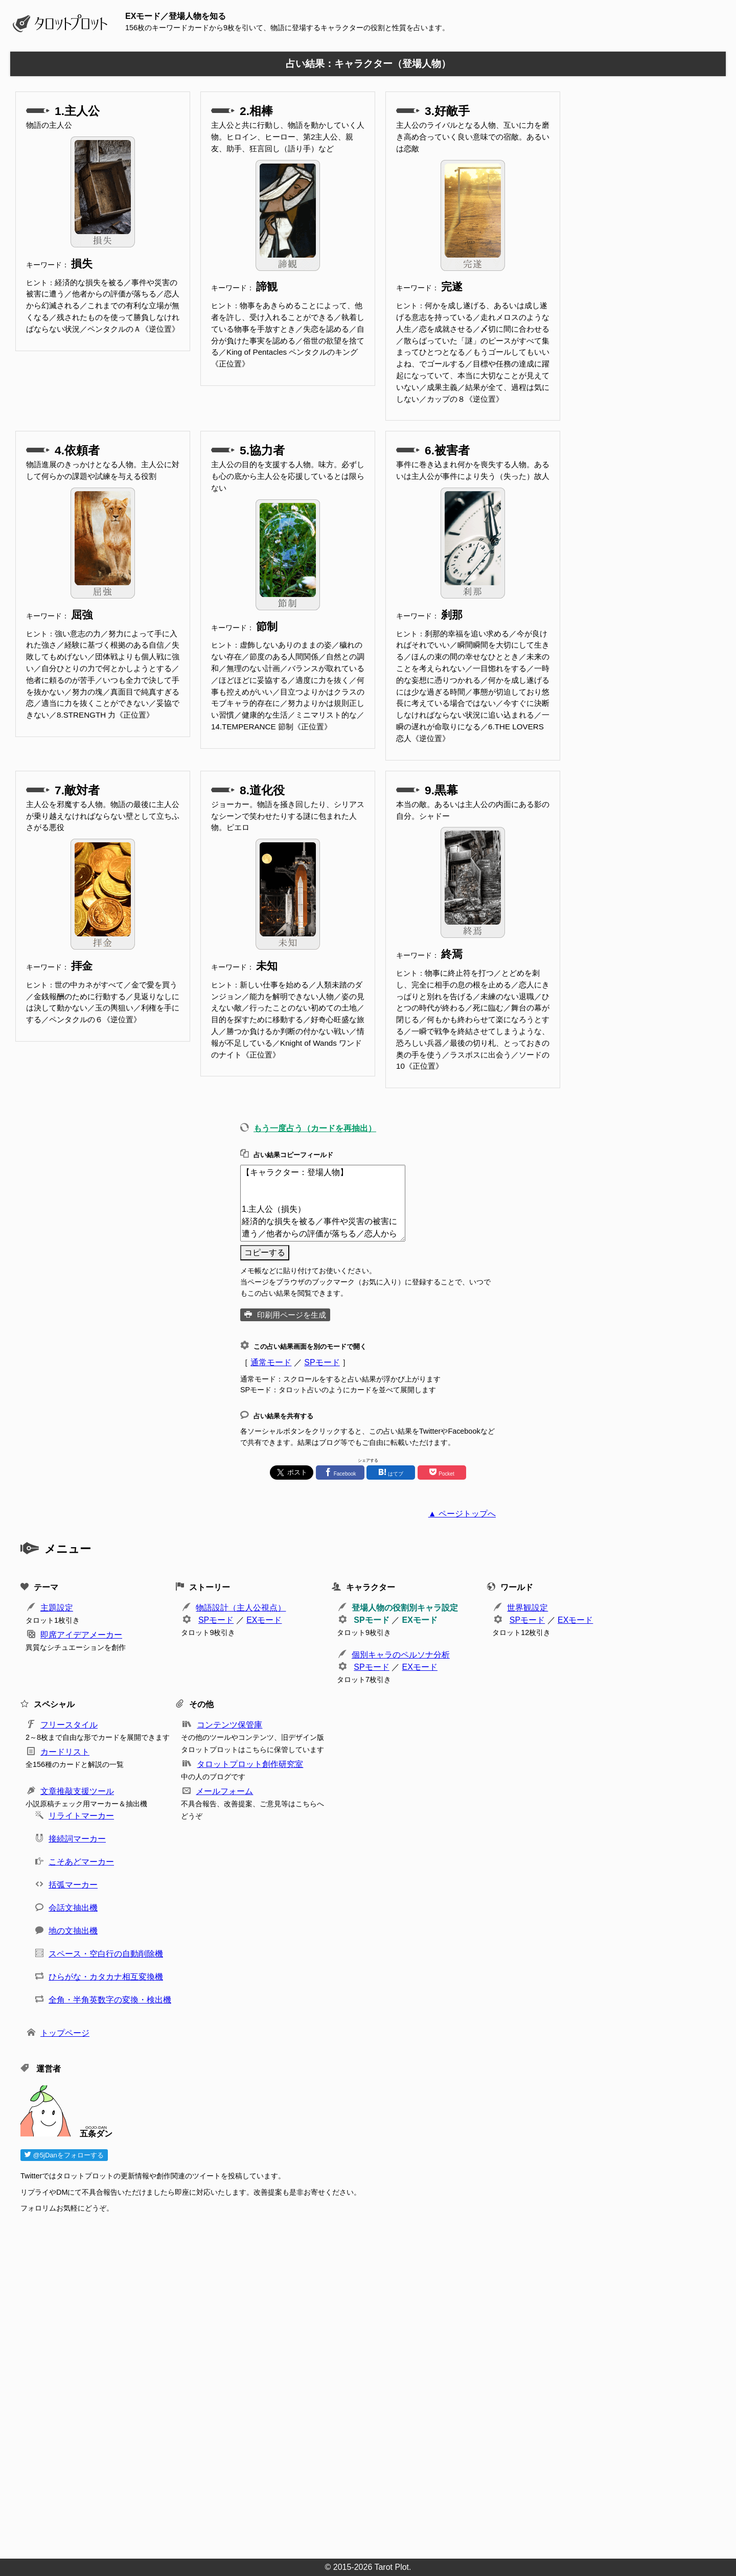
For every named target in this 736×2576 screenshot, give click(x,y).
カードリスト (64, 1751)
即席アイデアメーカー (81, 1634)
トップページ (64, 2033)
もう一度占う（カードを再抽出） (315, 1128)
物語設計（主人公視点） (241, 1607)
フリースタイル (69, 1724)
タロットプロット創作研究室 (250, 1764)
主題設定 (56, 1607)
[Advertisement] (327, 2382)
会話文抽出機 (73, 1907)
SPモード (321, 1362)
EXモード (264, 1620)
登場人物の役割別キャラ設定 (405, 1607)
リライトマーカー (81, 1815)
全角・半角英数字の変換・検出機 (110, 1999)
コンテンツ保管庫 (229, 1724)
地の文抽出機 (73, 1930)
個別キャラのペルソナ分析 (401, 1654)
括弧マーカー (73, 1884)
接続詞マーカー (77, 1838)
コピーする (264, 1252)
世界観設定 (527, 1607)
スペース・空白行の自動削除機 (106, 1953)
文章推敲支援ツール (77, 1791)
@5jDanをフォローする (64, 2155)
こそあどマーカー (81, 1861)
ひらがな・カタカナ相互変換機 (106, 1976)
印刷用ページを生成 (291, 1314)
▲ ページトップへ (462, 1513)
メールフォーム (224, 1791)
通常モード (270, 1362)
